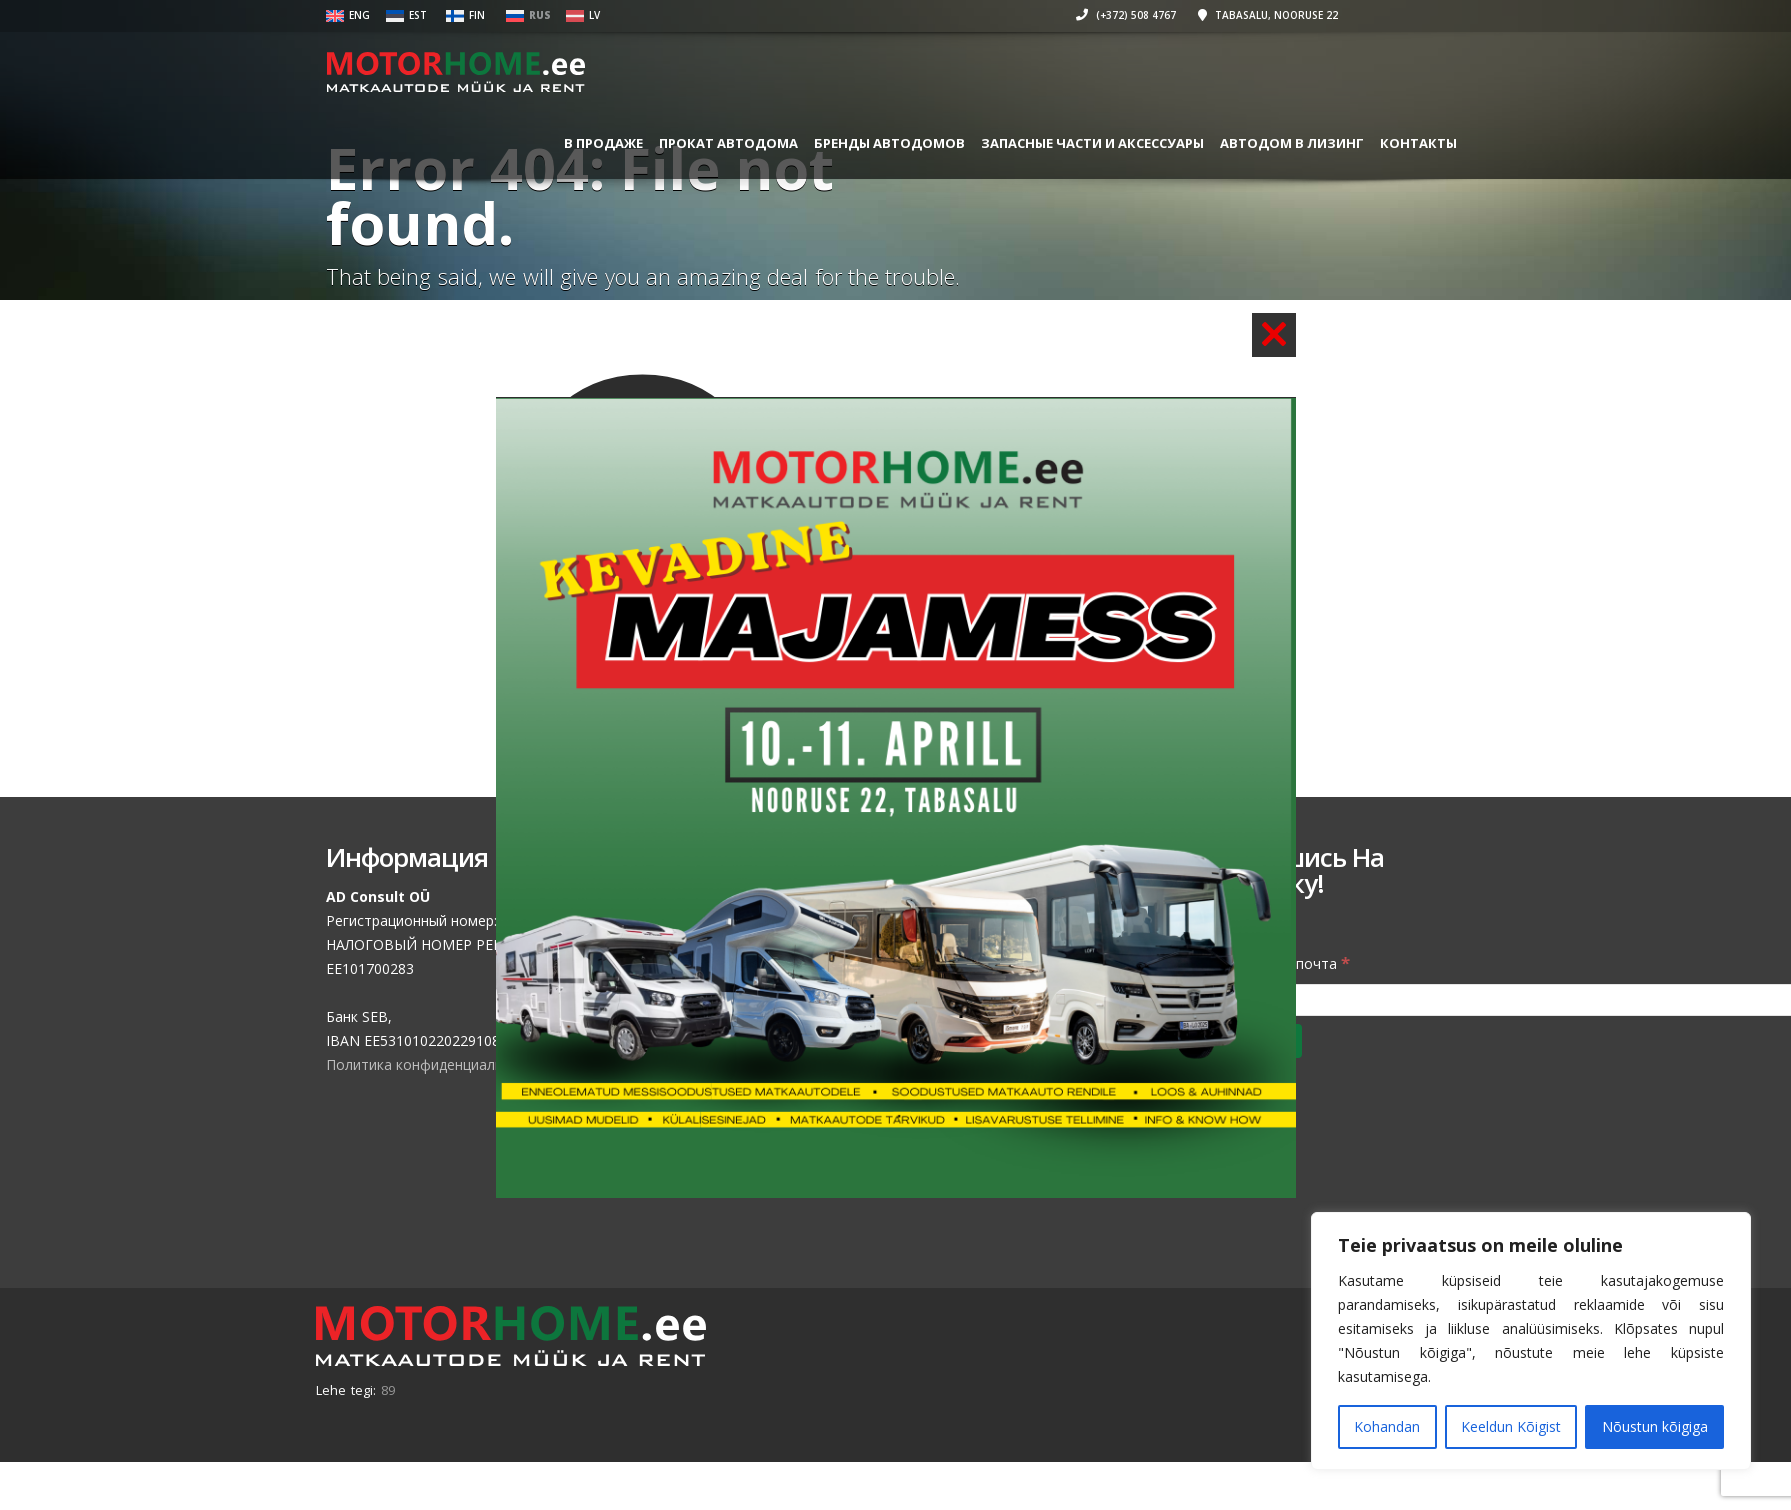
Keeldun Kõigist (1511, 1426)
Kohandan (1387, 1426)
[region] (1531, 1341)
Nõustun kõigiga (1655, 1426)
